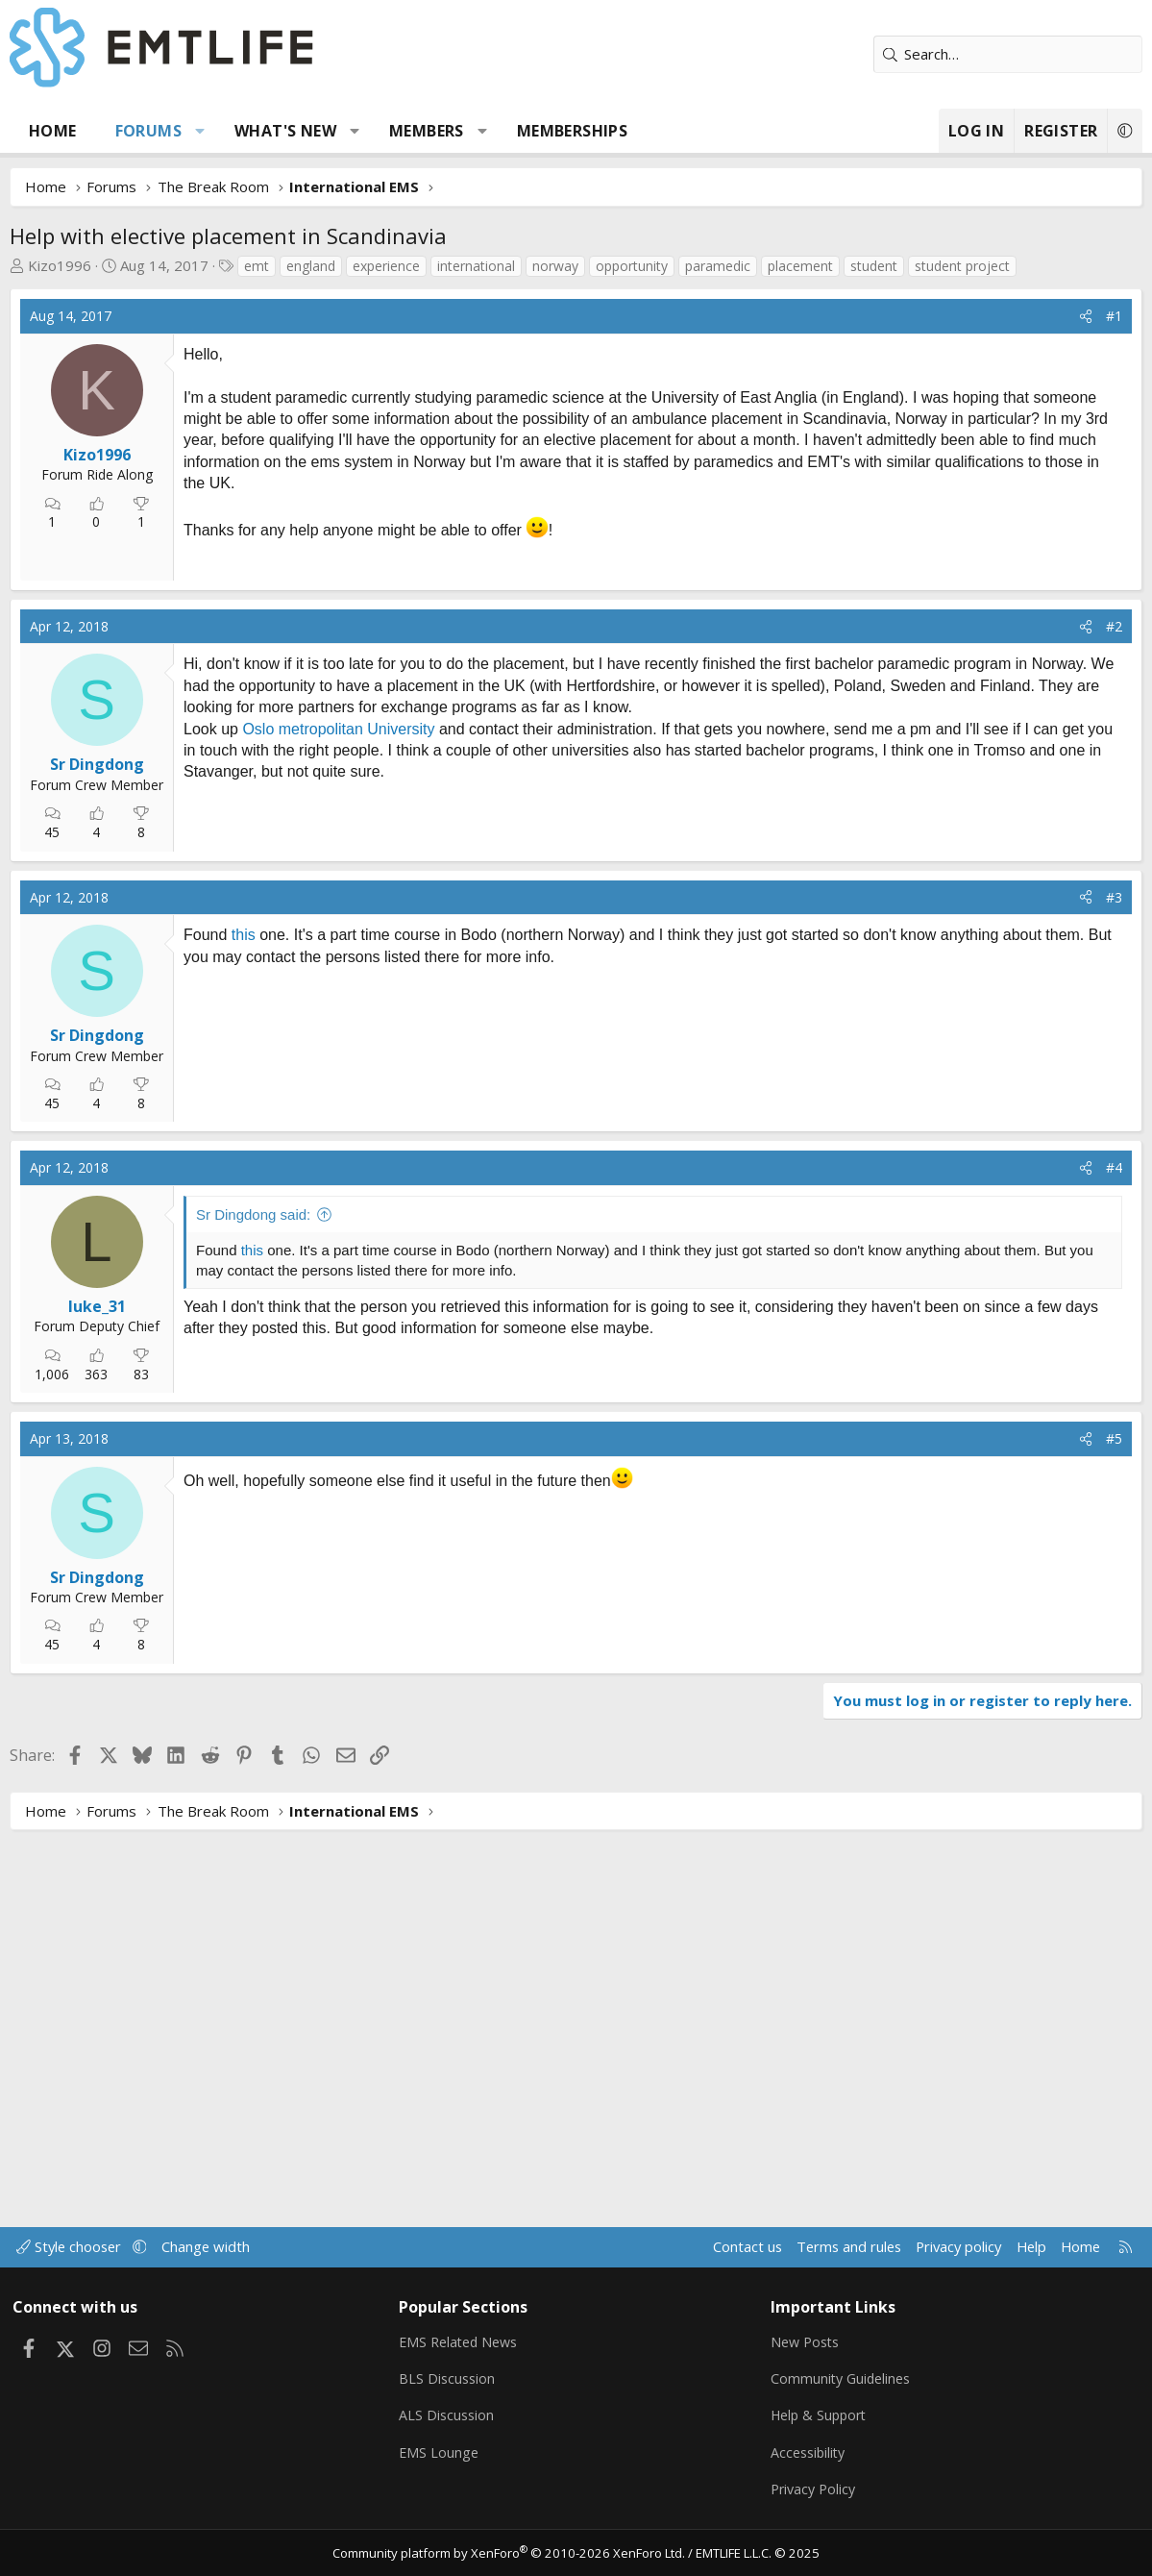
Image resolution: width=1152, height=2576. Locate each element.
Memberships (572, 130)
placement (800, 266)
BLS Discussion (449, 2377)
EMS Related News (463, 2339)
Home (53, 130)
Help (1026, 2244)
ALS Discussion (449, 2414)
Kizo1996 (59, 265)
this (244, 1181)
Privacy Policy (816, 2489)
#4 (1114, 1543)
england (310, 266)
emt (256, 266)
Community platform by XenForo (510, 2553)
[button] (200, 131)
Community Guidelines (844, 2377)
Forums (148, 130)
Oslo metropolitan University (338, 974)
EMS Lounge (440, 2452)
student (873, 266)
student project (962, 266)
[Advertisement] (337, 681)
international (476, 266)
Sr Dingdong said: (253, 1589)
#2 (1114, 871)
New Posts (808, 2339)
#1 (1114, 316)
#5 (1114, 1814)
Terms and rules (836, 2244)
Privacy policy (950, 2244)
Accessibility (810, 2452)
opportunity (632, 266)
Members (426, 130)
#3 (1114, 1142)
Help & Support (822, 2414)
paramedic (717, 266)
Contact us (733, 2244)
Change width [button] (212, 2244)
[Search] (1007, 54)
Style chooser (74, 2244)
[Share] (1085, 316)
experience (386, 266)
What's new (285, 130)
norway (555, 266)
